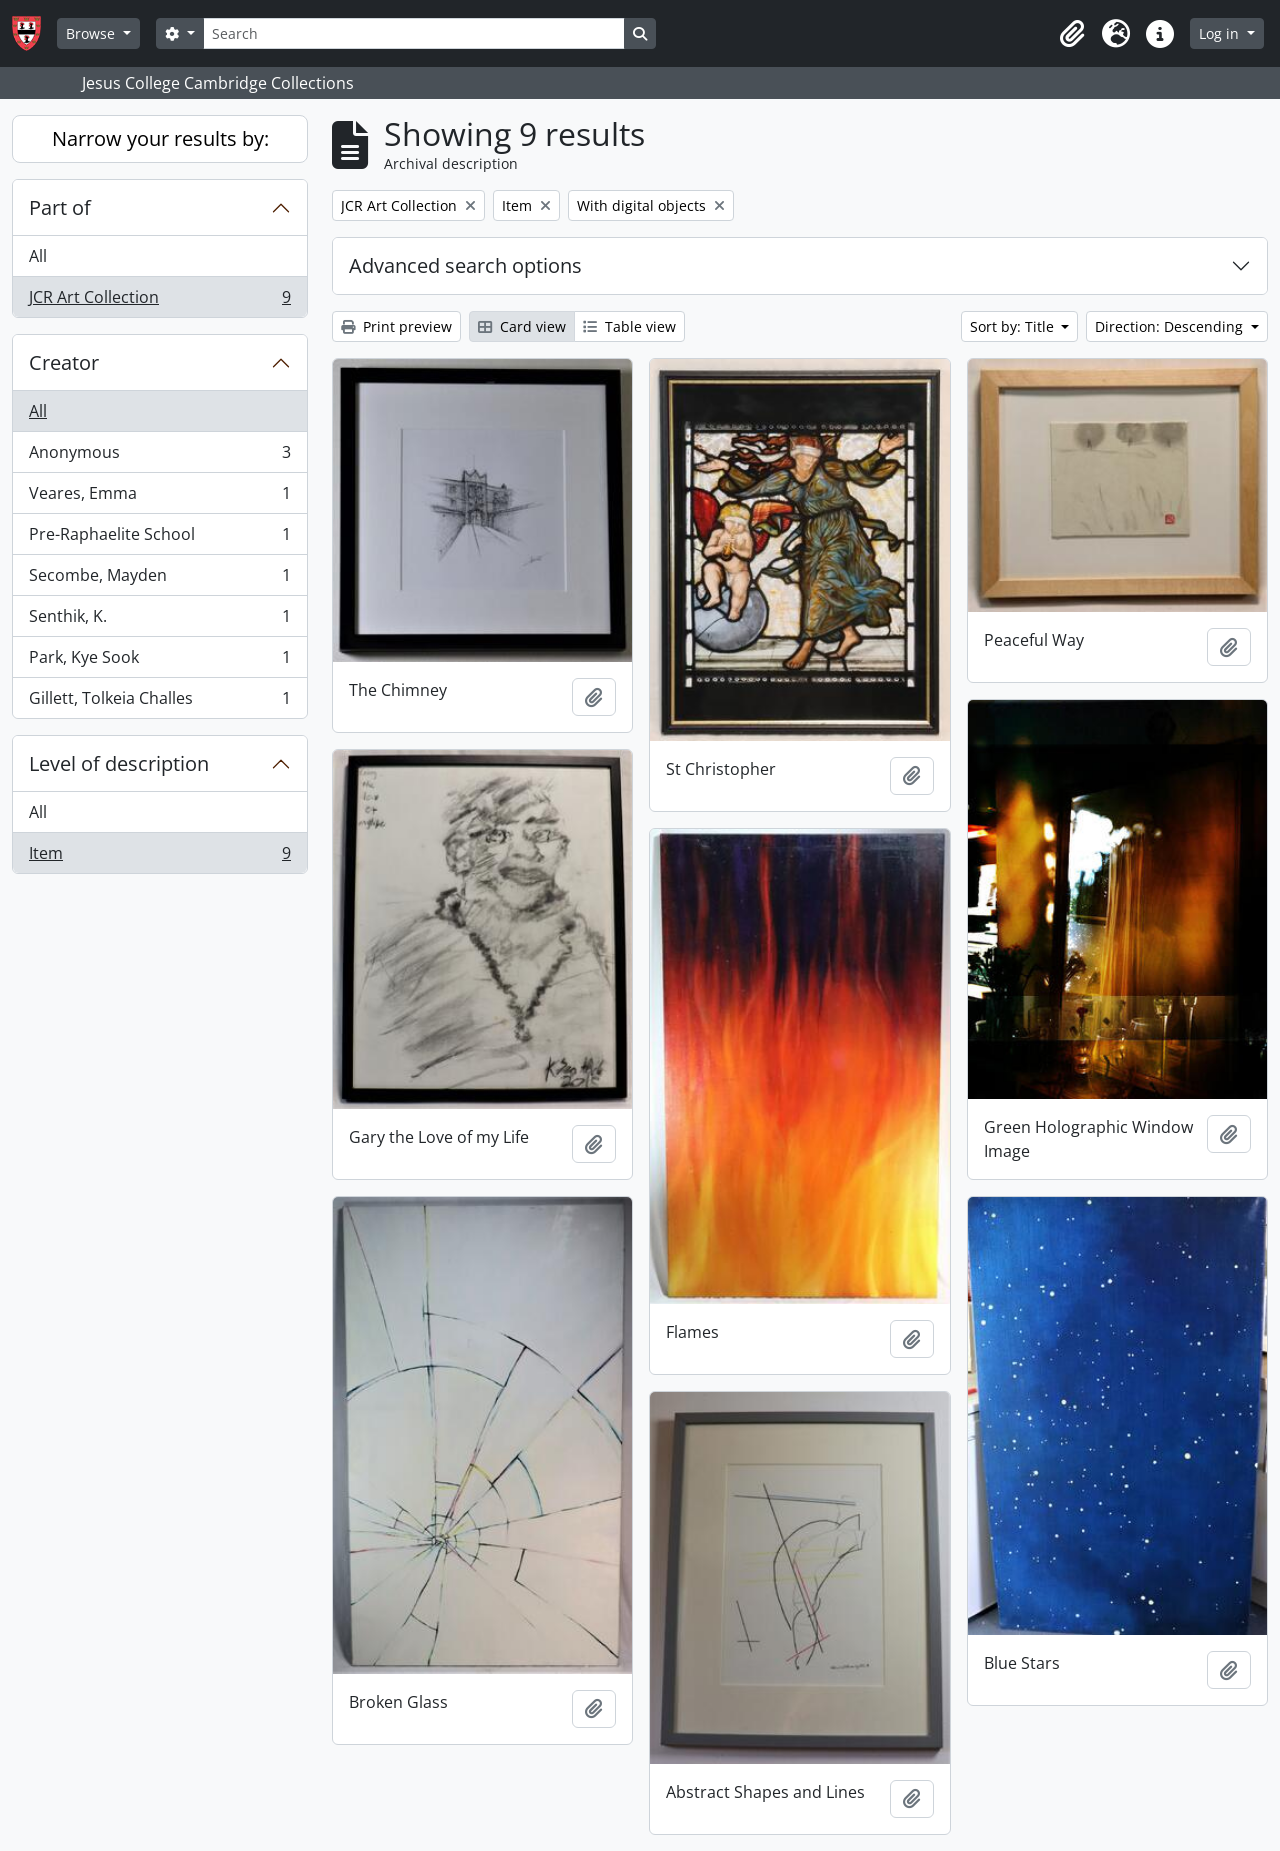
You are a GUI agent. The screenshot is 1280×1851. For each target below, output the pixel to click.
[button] (1072, 34)
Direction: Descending (1171, 326)
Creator (64, 362)
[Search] (414, 33)
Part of (60, 207)
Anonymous (159, 456)
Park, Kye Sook (159, 661)
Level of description (119, 763)
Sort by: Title (1014, 326)
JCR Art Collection (159, 301)
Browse (92, 33)
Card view (522, 326)
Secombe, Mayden (159, 579)
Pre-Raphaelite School (159, 538)
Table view (629, 326)
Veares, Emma (159, 497)
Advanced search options (465, 265)
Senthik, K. (159, 620)
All (38, 256)
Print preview (396, 326)
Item (159, 857)
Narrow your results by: (160, 138)
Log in (1221, 33)
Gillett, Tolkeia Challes (159, 702)
